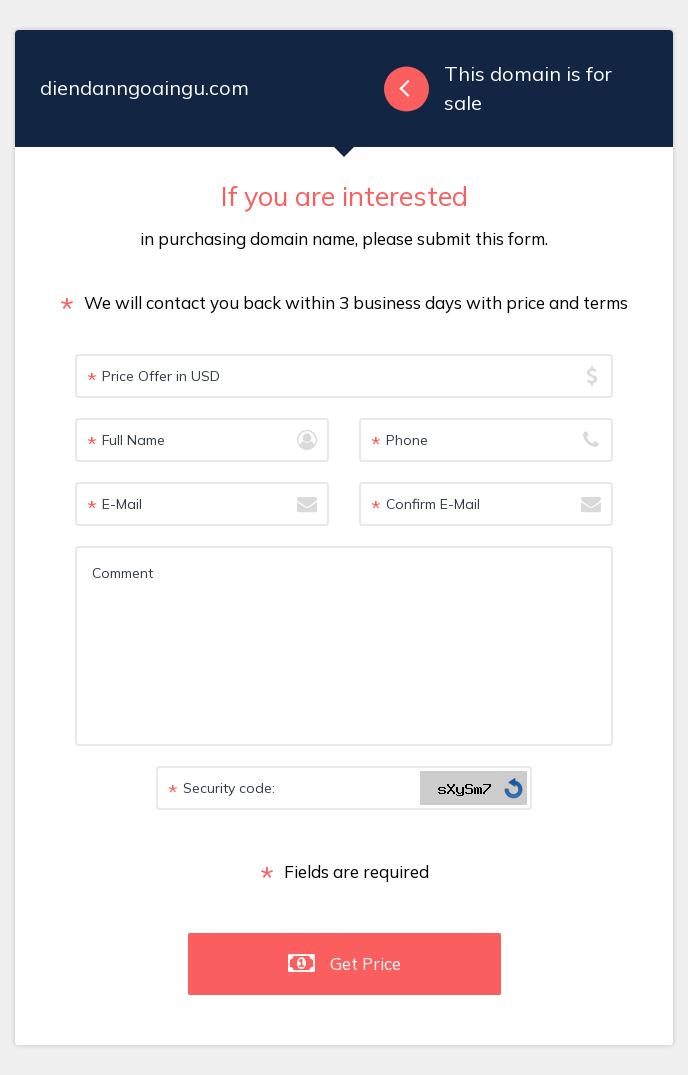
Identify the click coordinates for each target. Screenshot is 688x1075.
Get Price (365, 963)
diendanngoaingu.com (144, 87)
